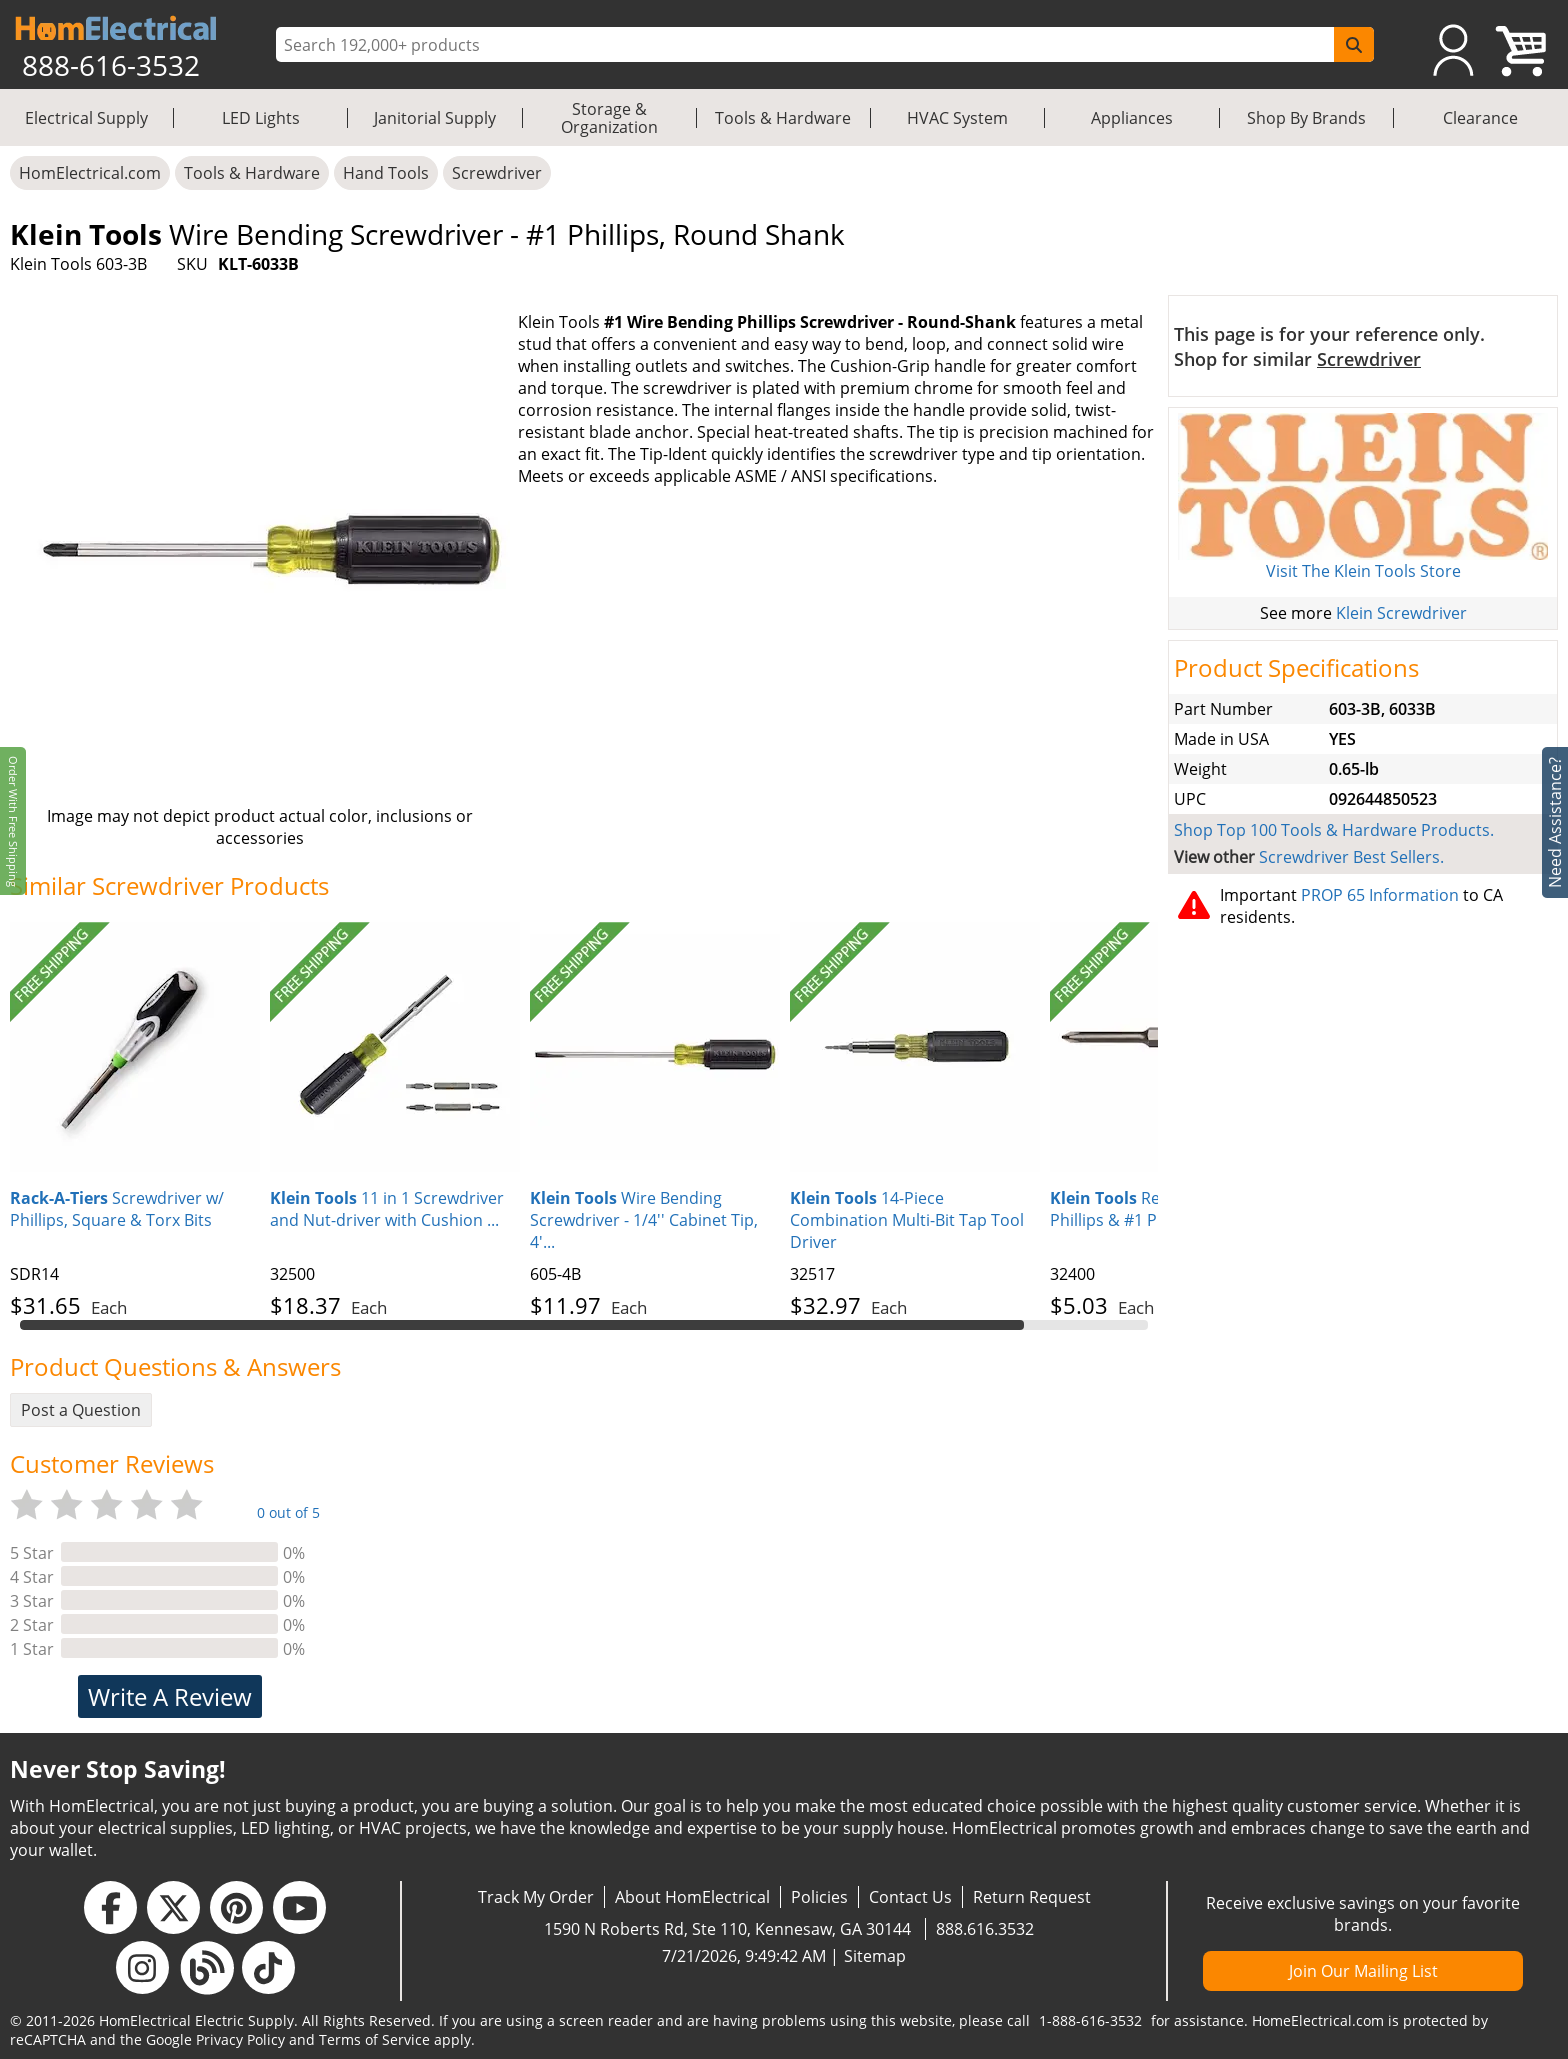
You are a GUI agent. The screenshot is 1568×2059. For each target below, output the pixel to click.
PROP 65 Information (1380, 895)
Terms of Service (374, 2039)
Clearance (1480, 118)
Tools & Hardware (783, 118)
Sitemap (875, 1956)
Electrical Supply (86, 118)
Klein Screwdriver (1401, 613)
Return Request (1032, 1897)
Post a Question (81, 1410)
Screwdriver (497, 173)
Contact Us (910, 1897)
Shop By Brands (1306, 118)
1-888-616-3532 (1090, 2020)
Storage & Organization (609, 118)
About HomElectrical (692, 1897)
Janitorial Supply (435, 118)
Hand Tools (386, 173)
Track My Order (536, 1897)
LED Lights (261, 118)
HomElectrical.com (90, 173)
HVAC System (957, 118)
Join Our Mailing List (1363, 1971)
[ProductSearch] (807, 45)
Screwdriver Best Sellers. (1351, 857)
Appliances (1132, 118)
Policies (819, 1897)
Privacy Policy (240, 2039)
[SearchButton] (1354, 44)
